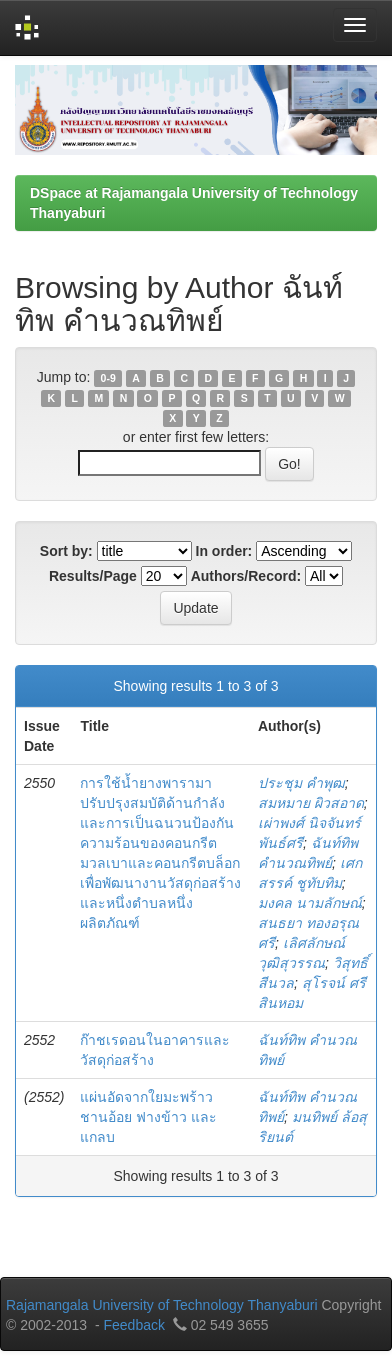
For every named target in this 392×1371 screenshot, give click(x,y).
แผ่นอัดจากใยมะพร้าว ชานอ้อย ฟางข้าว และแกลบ (148, 1117)
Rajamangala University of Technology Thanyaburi (162, 1305)
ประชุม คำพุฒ (301, 783)
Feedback (134, 1325)
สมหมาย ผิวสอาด (311, 803)
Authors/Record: (246, 576)
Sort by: (66, 551)
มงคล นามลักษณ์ (310, 903)
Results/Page (93, 576)
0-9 (108, 378)
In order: (224, 551)
